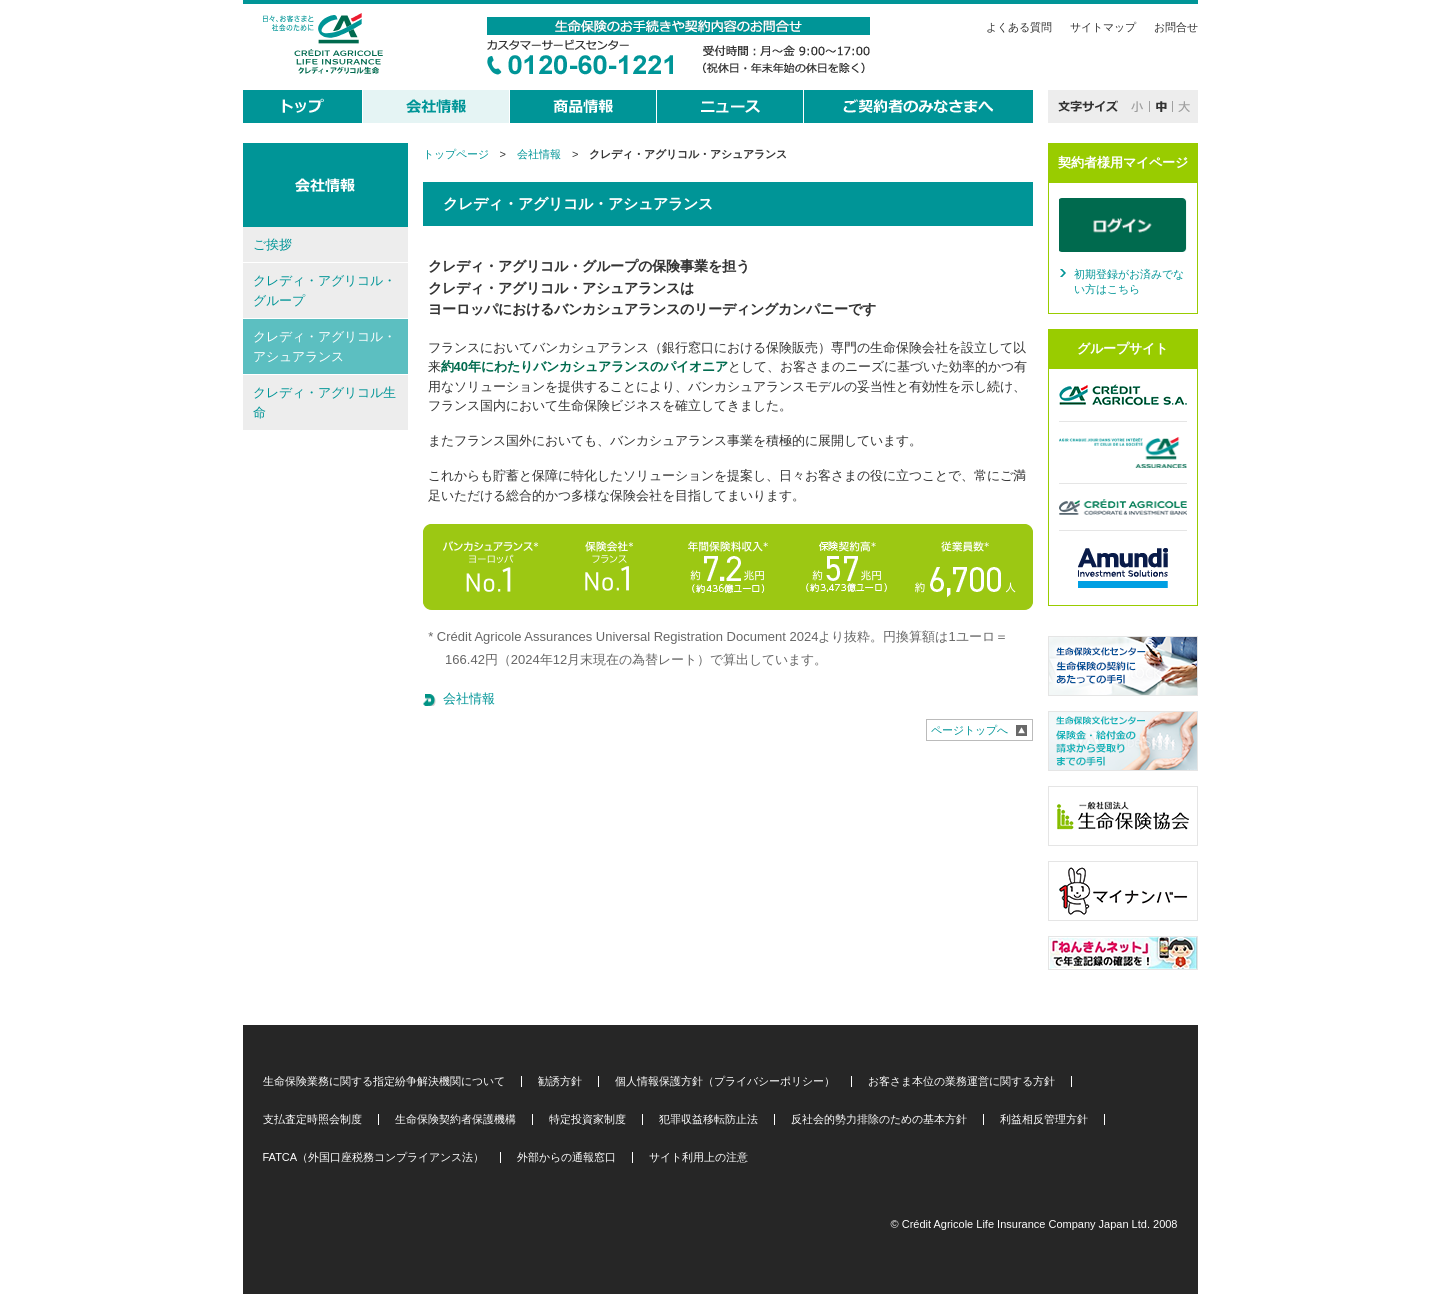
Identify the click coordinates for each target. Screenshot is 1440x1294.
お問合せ (1176, 27)
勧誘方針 (560, 1081)
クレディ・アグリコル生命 (324, 402)
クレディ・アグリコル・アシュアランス (324, 346)
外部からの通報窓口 (566, 1157)
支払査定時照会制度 (312, 1119)
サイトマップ (1103, 27)
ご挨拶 (272, 244)
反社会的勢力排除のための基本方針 (879, 1119)
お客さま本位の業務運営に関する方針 (961, 1081)
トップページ (456, 154)
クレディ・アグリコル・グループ (324, 290)
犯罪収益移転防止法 (708, 1119)
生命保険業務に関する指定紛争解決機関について (384, 1081)
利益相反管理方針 (1044, 1119)
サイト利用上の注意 (698, 1157)
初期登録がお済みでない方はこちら (1129, 282)
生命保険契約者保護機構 (455, 1119)
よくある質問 (1019, 27)
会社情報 (539, 154)
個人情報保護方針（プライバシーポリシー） (725, 1081)
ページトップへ (969, 730)
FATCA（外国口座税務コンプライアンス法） (374, 1157)
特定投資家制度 (587, 1119)
